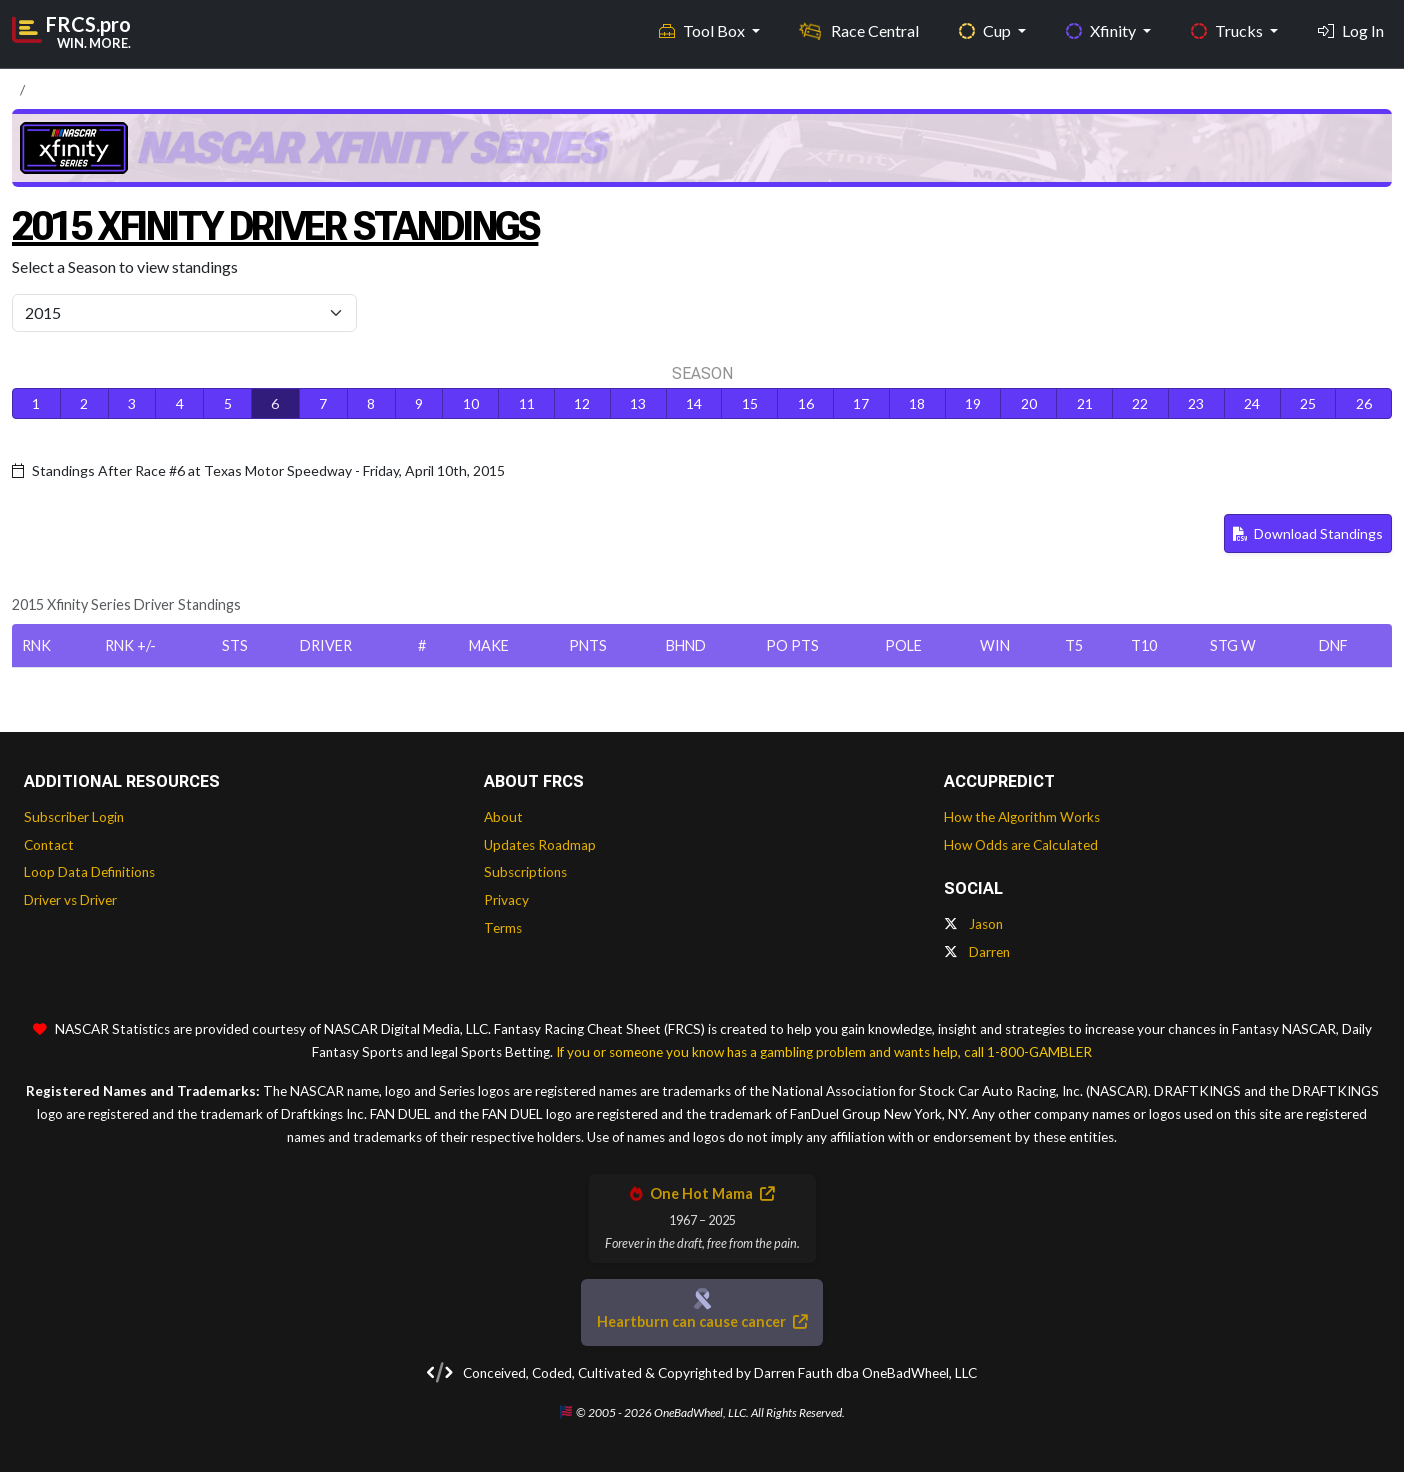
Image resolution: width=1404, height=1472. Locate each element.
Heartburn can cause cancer (702, 1321)
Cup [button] (986, 30)
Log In (1351, 30)
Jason (973, 924)
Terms (503, 928)
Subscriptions (525, 872)
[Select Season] (184, 313)
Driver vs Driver (70, 900)
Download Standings (1308, 533)
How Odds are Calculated (1021, 845)
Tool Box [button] (703, 30)
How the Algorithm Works (1022, 817)
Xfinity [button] (1102, 30)
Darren (977, 952)
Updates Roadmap (540, 845)
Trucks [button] (1228, 30)
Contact (49, 845)
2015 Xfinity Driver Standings (275, 226)
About (503, 817)
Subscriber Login (74, 817)
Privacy (506, 900)
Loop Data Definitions (89, 872)
